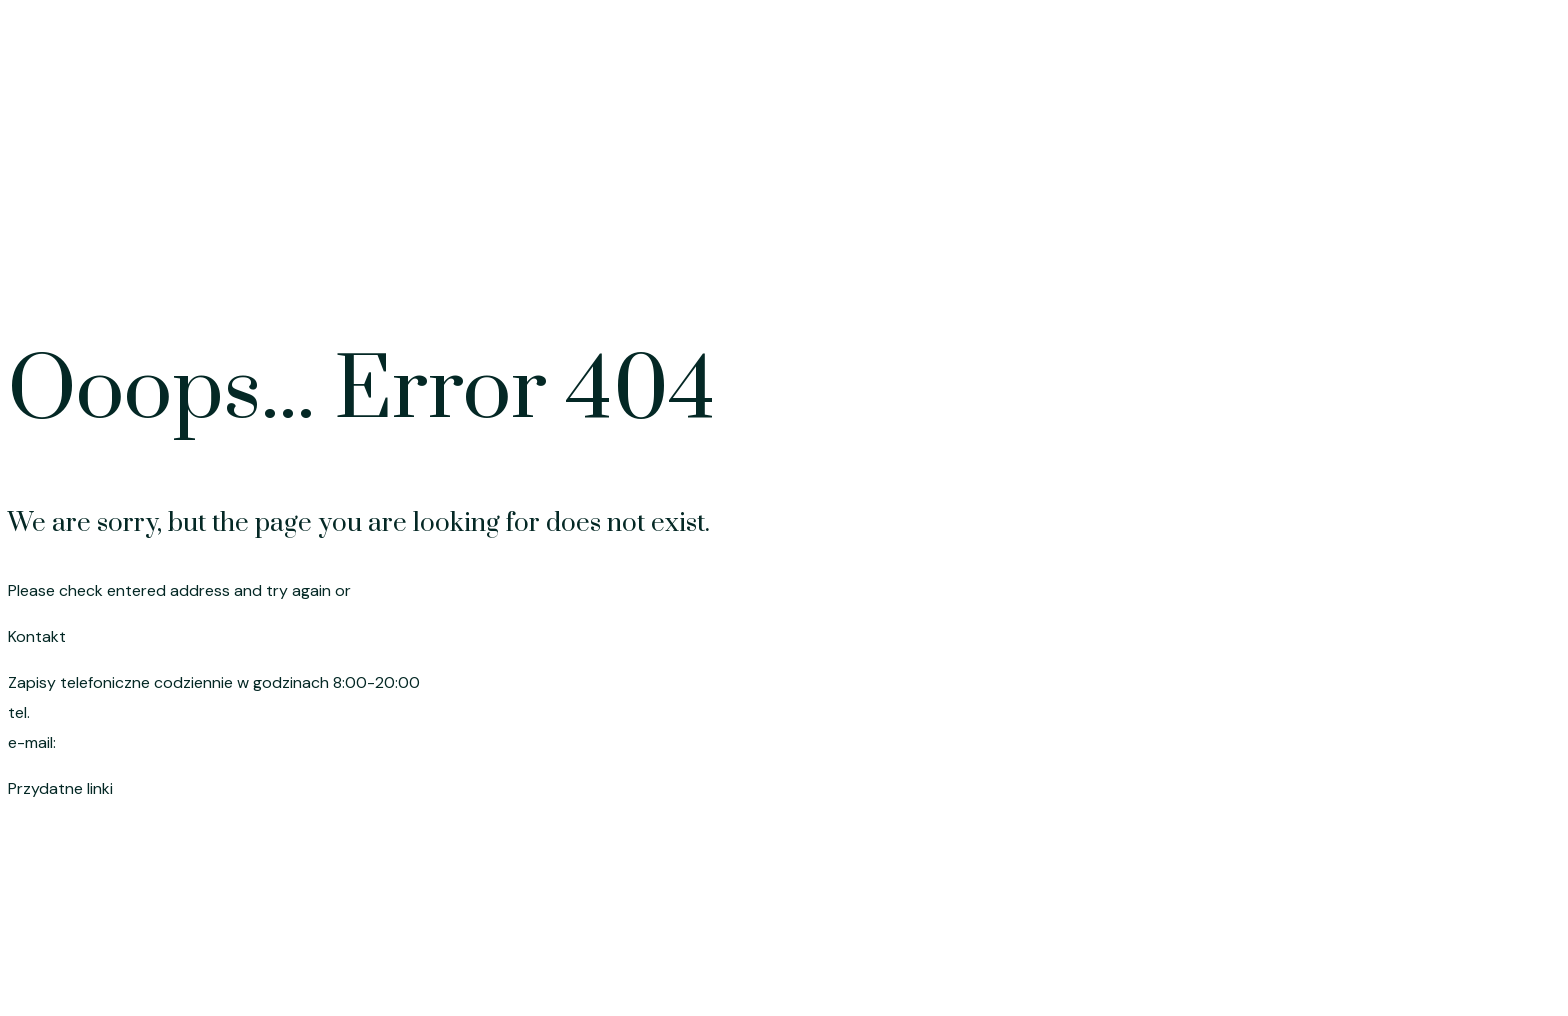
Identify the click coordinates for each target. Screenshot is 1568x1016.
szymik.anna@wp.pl (134, 742)
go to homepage (418, 590)
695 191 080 (80, 712)
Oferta (1116, 257)
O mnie (1413, 257)
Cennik (1207, 257)
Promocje (1310, 257)
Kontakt (1510, 257)
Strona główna (995, 257)
